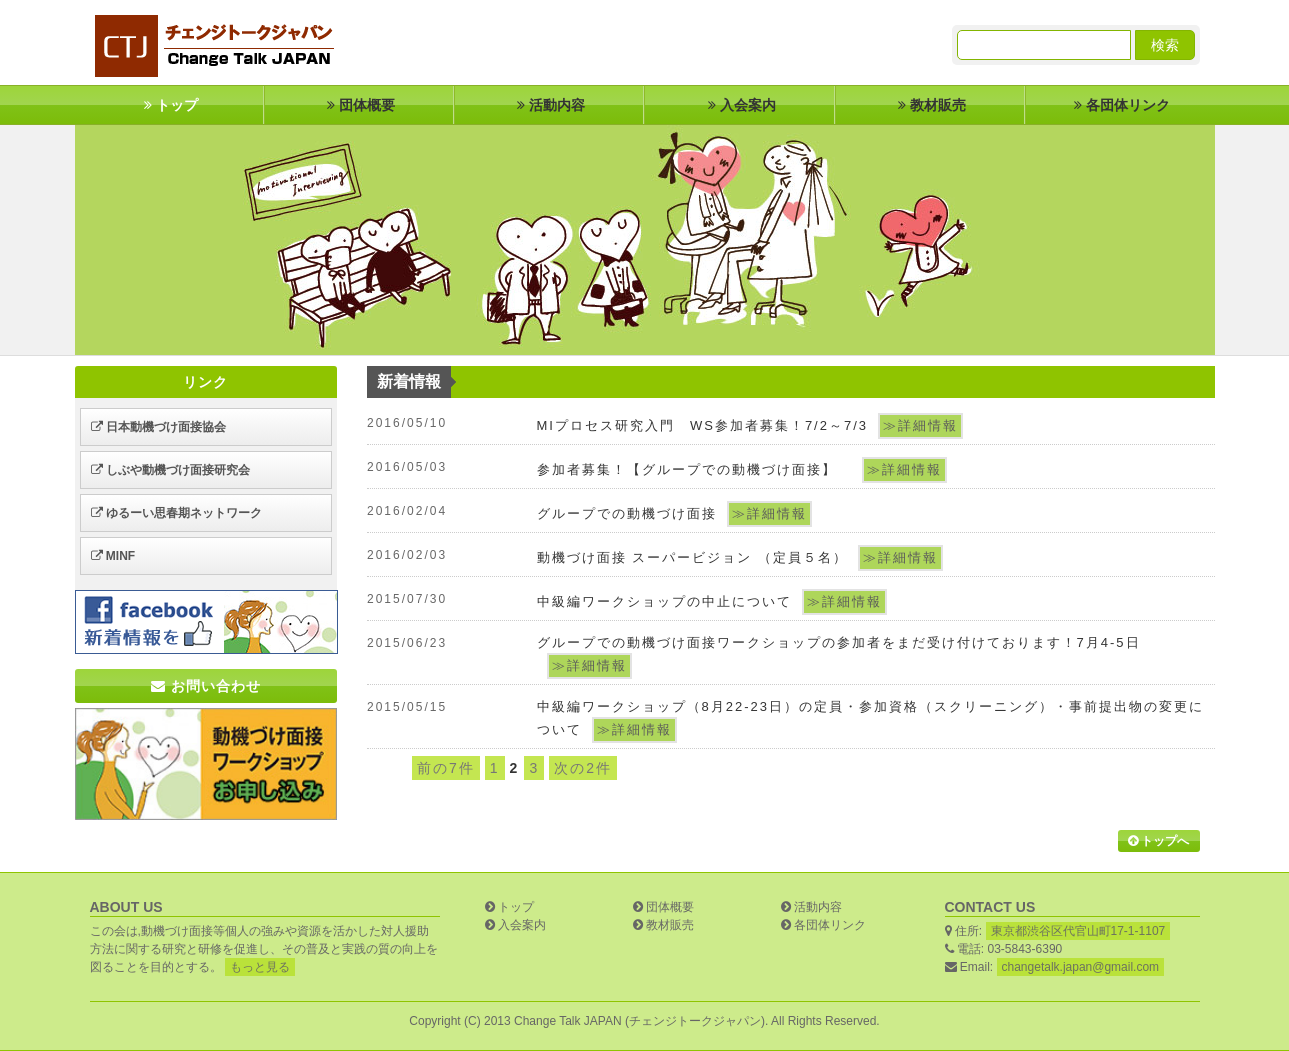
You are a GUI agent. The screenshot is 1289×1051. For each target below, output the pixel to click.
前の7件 (446, 768)
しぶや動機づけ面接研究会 (170, 470)
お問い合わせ (206, 686)
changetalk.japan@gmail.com (1081, 967)
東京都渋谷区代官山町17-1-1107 (1078, 931)
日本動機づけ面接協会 (158, 427)
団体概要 (359, 105)
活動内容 (549, 105)
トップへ (1158, 841)
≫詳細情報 (920, 425)
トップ (169, 105)
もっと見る (260, 967)
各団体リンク (1120, 105)
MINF (113, 556)
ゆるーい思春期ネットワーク (176, 513)
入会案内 (740, 105)
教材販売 (930, 105)
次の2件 (583, 768)
